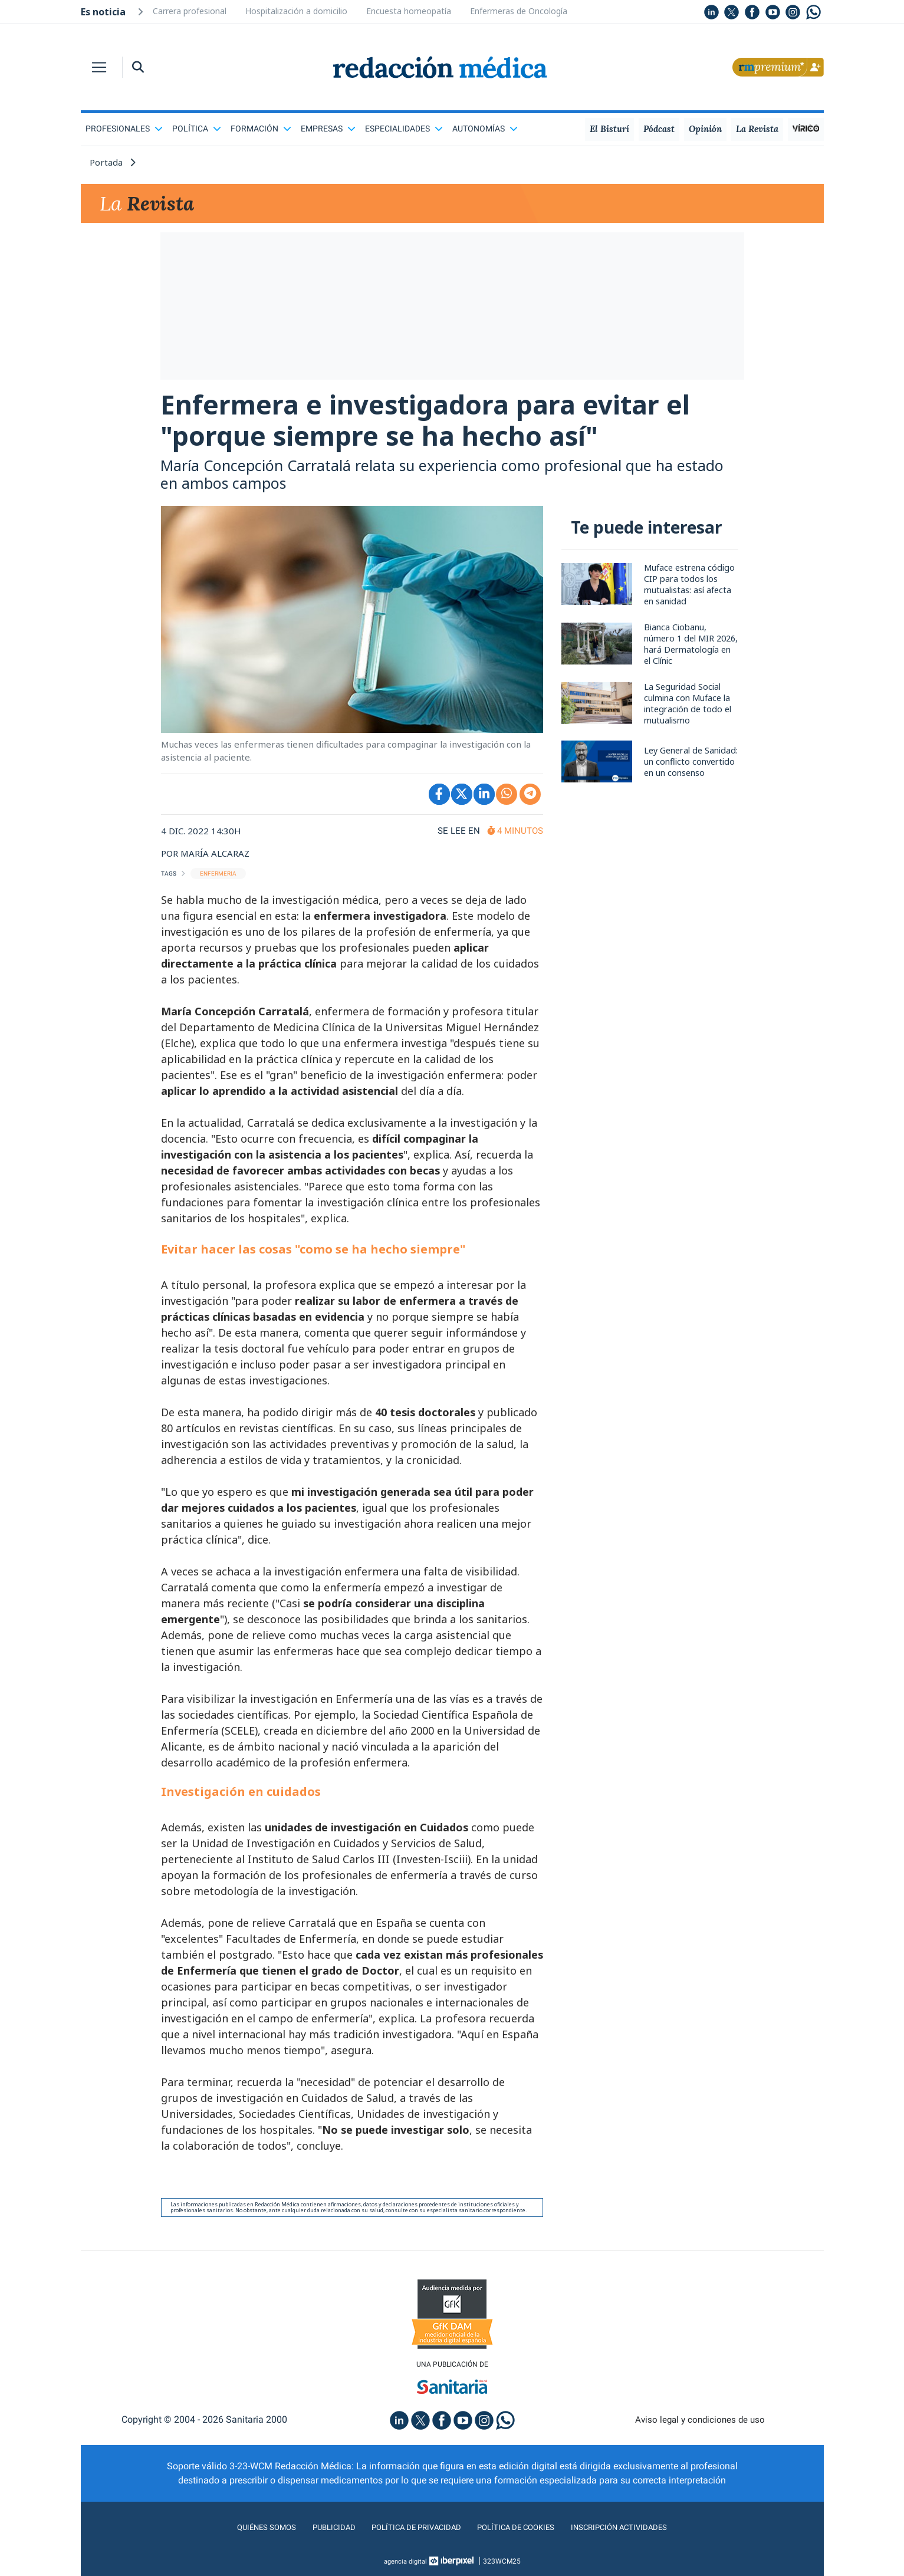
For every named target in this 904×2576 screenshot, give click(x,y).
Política (196, 128)
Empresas (328, 128)
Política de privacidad (408, 2542)
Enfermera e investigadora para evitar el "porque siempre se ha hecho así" (441, 430)
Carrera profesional (189, 11)
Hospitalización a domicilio (296, 11)
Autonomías (485, 128)
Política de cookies (522, 2542)
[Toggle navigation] (99, 67)
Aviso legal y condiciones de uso (699, 2434)
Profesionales (124, 128)
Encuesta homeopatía (408, 11)
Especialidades (404, 128)
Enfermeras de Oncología (518, 11)
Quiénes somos (241, 2542)
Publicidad (316, 2542)
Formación (261, 128)
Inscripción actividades (640, 2542)
